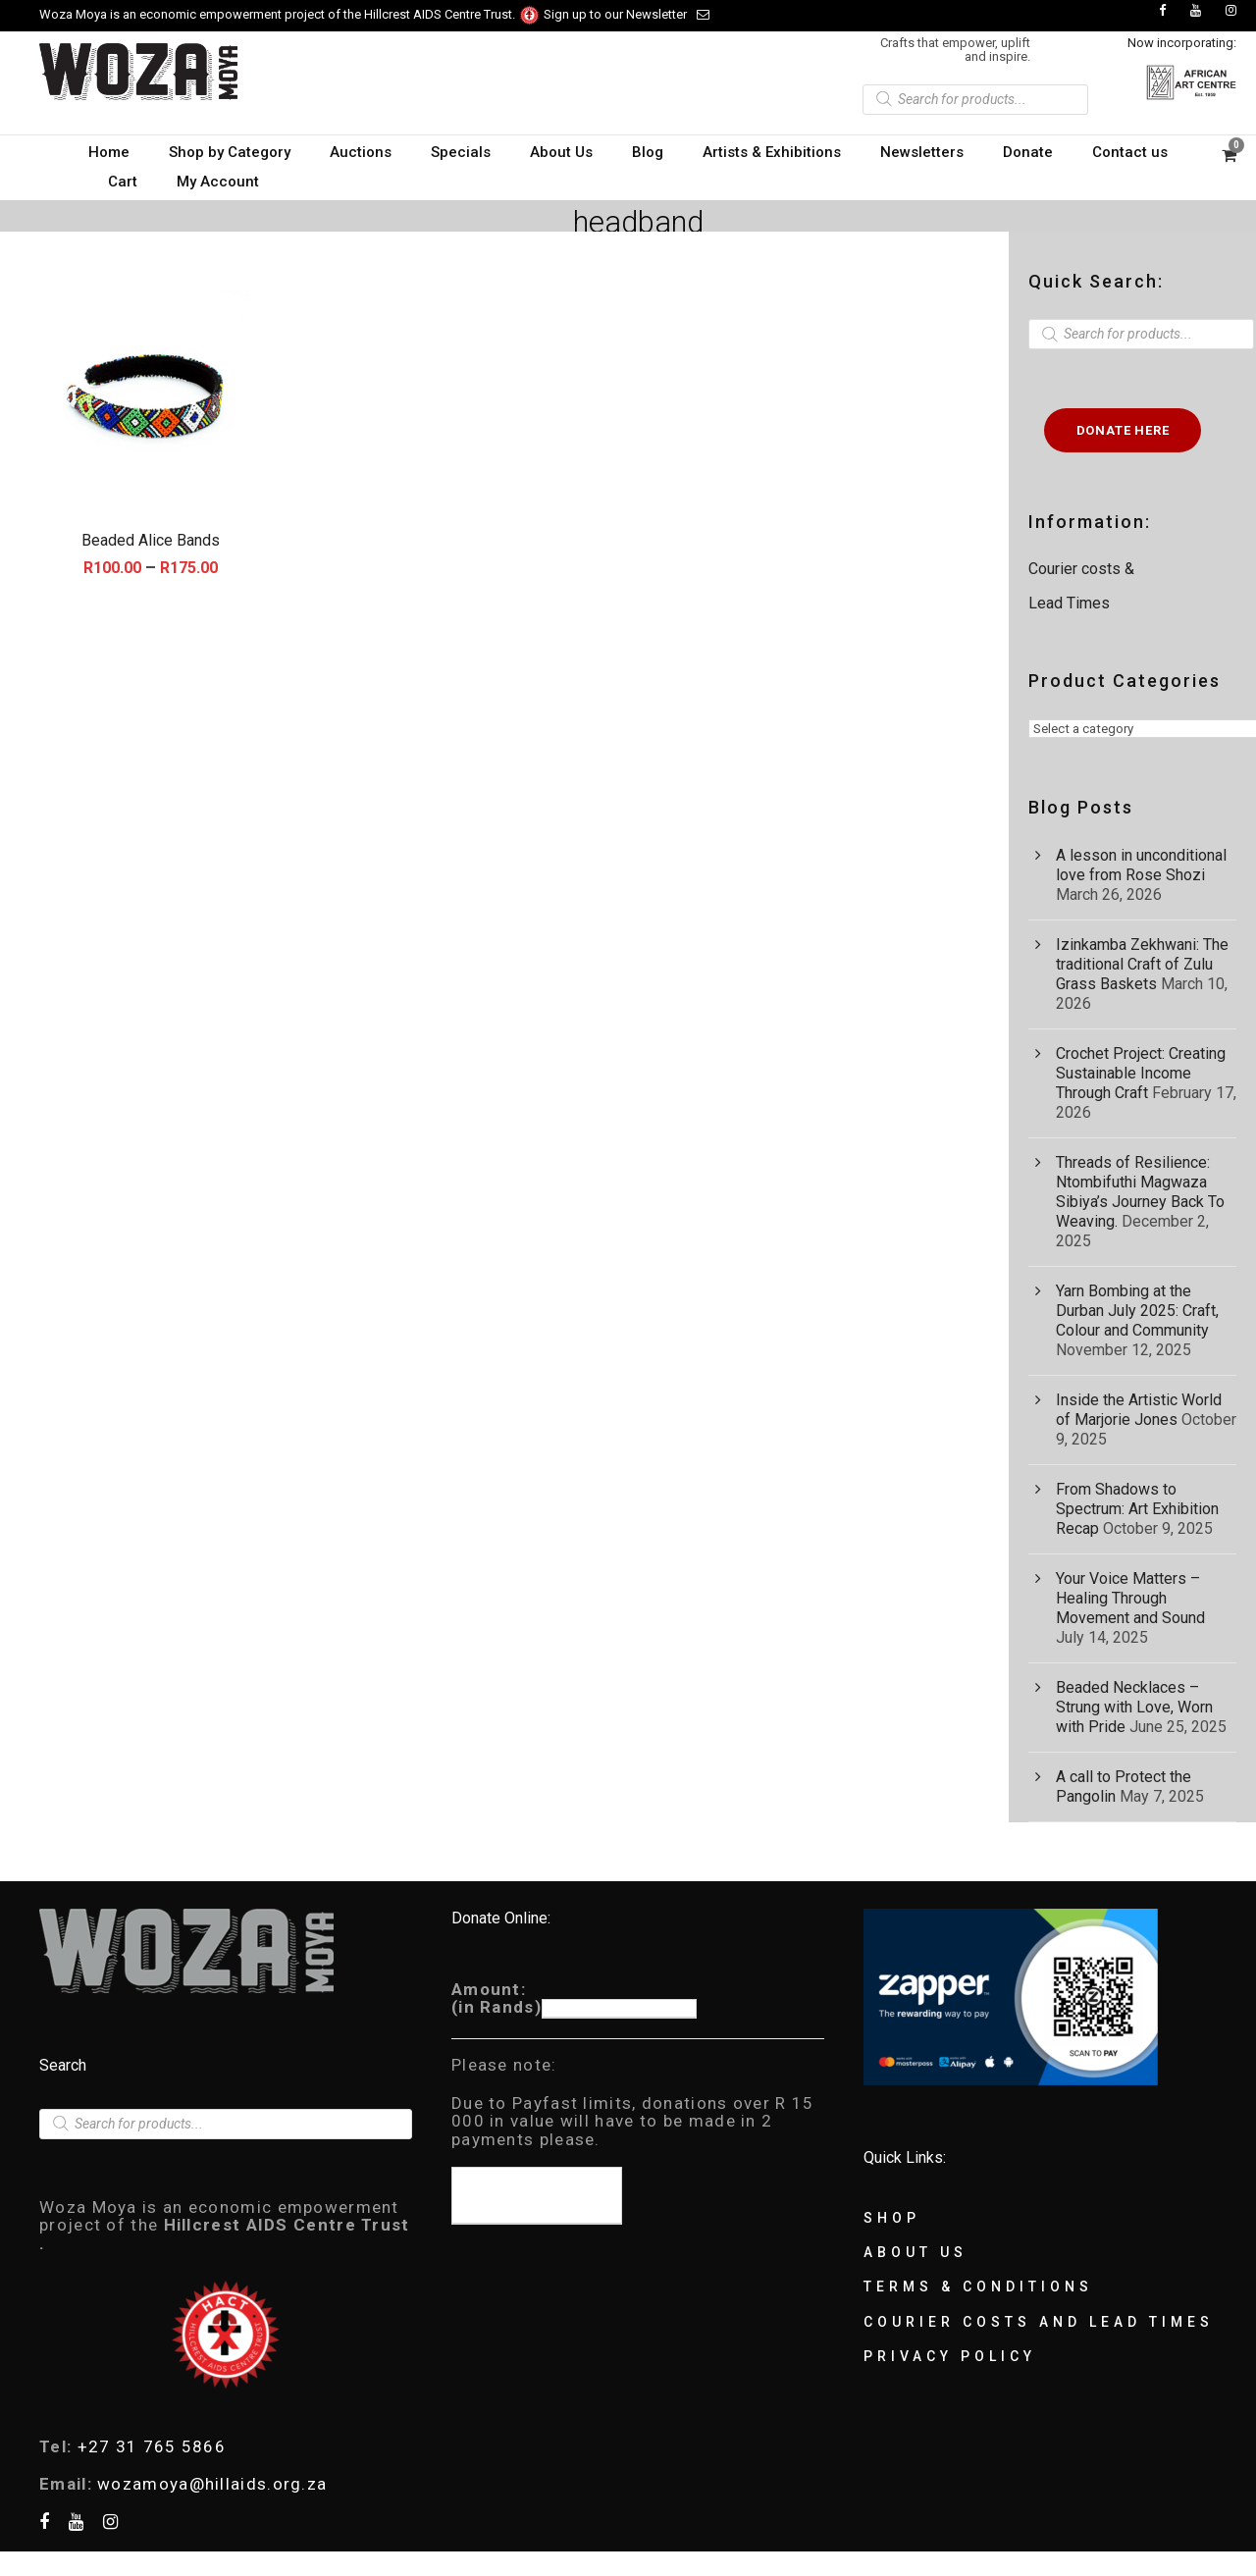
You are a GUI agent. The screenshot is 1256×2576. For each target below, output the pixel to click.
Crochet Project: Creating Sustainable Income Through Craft (1141, 1073)
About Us (561, 152)
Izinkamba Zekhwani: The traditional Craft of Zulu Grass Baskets (1142, 964)
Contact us (1130, 152)
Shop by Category (229, 152)
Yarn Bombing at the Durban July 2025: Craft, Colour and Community (1137, 1311)
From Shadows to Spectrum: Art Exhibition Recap (1137, 1509)
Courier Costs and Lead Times (1039, 2322)
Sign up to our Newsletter (626, 14)
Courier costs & (1083, 568)
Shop (892, 2218)
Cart (122, 181)
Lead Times (1069, 603)
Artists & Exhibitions (772, 152)
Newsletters (922, 152)
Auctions (361, 152)
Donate (1028, 152)
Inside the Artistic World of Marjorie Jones (1139, 1410)
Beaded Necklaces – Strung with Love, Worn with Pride (1134, 1707)
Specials (461, 152)
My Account (218, 181)
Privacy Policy (950, 2356)
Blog (647, 152)
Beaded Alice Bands (150, 540)
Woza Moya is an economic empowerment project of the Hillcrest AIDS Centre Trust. (290, 14)
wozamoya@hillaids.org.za (212, 2484)
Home (109, 152)
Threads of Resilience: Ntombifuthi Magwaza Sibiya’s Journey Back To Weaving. (1140, 1192)
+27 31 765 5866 (152, 2446)
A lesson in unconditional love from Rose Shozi (1141, 865)
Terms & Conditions (978, 2286)
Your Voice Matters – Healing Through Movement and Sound (1130, 1598)
